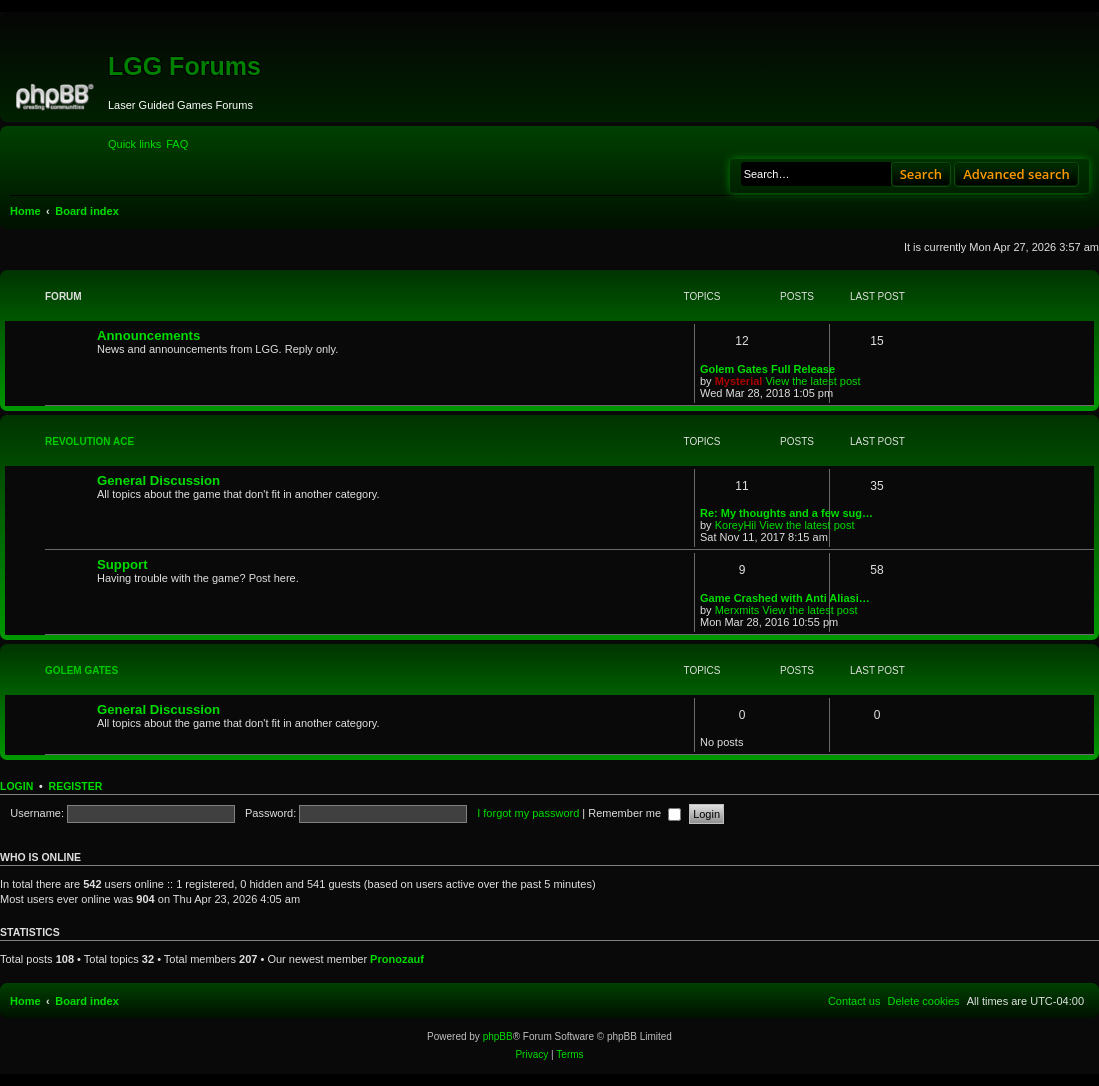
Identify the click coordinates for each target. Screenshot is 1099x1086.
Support (122, 564)
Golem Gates (81, 670)
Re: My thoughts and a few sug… (786, 513)
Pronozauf (397, 959)
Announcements (148, 335)
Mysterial (739, 381)
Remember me (634, 813)
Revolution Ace (89, 441)
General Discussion (158, 480)
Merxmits (737, 610)
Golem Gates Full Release (767, 369)
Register (76, 786)
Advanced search (1016, 174)
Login (16, 786)
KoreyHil (736, 525)
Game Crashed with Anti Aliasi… (785, 598)
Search (921, 174)
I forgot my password (528, 813)
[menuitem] (177, 144)
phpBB (498, 1036)
